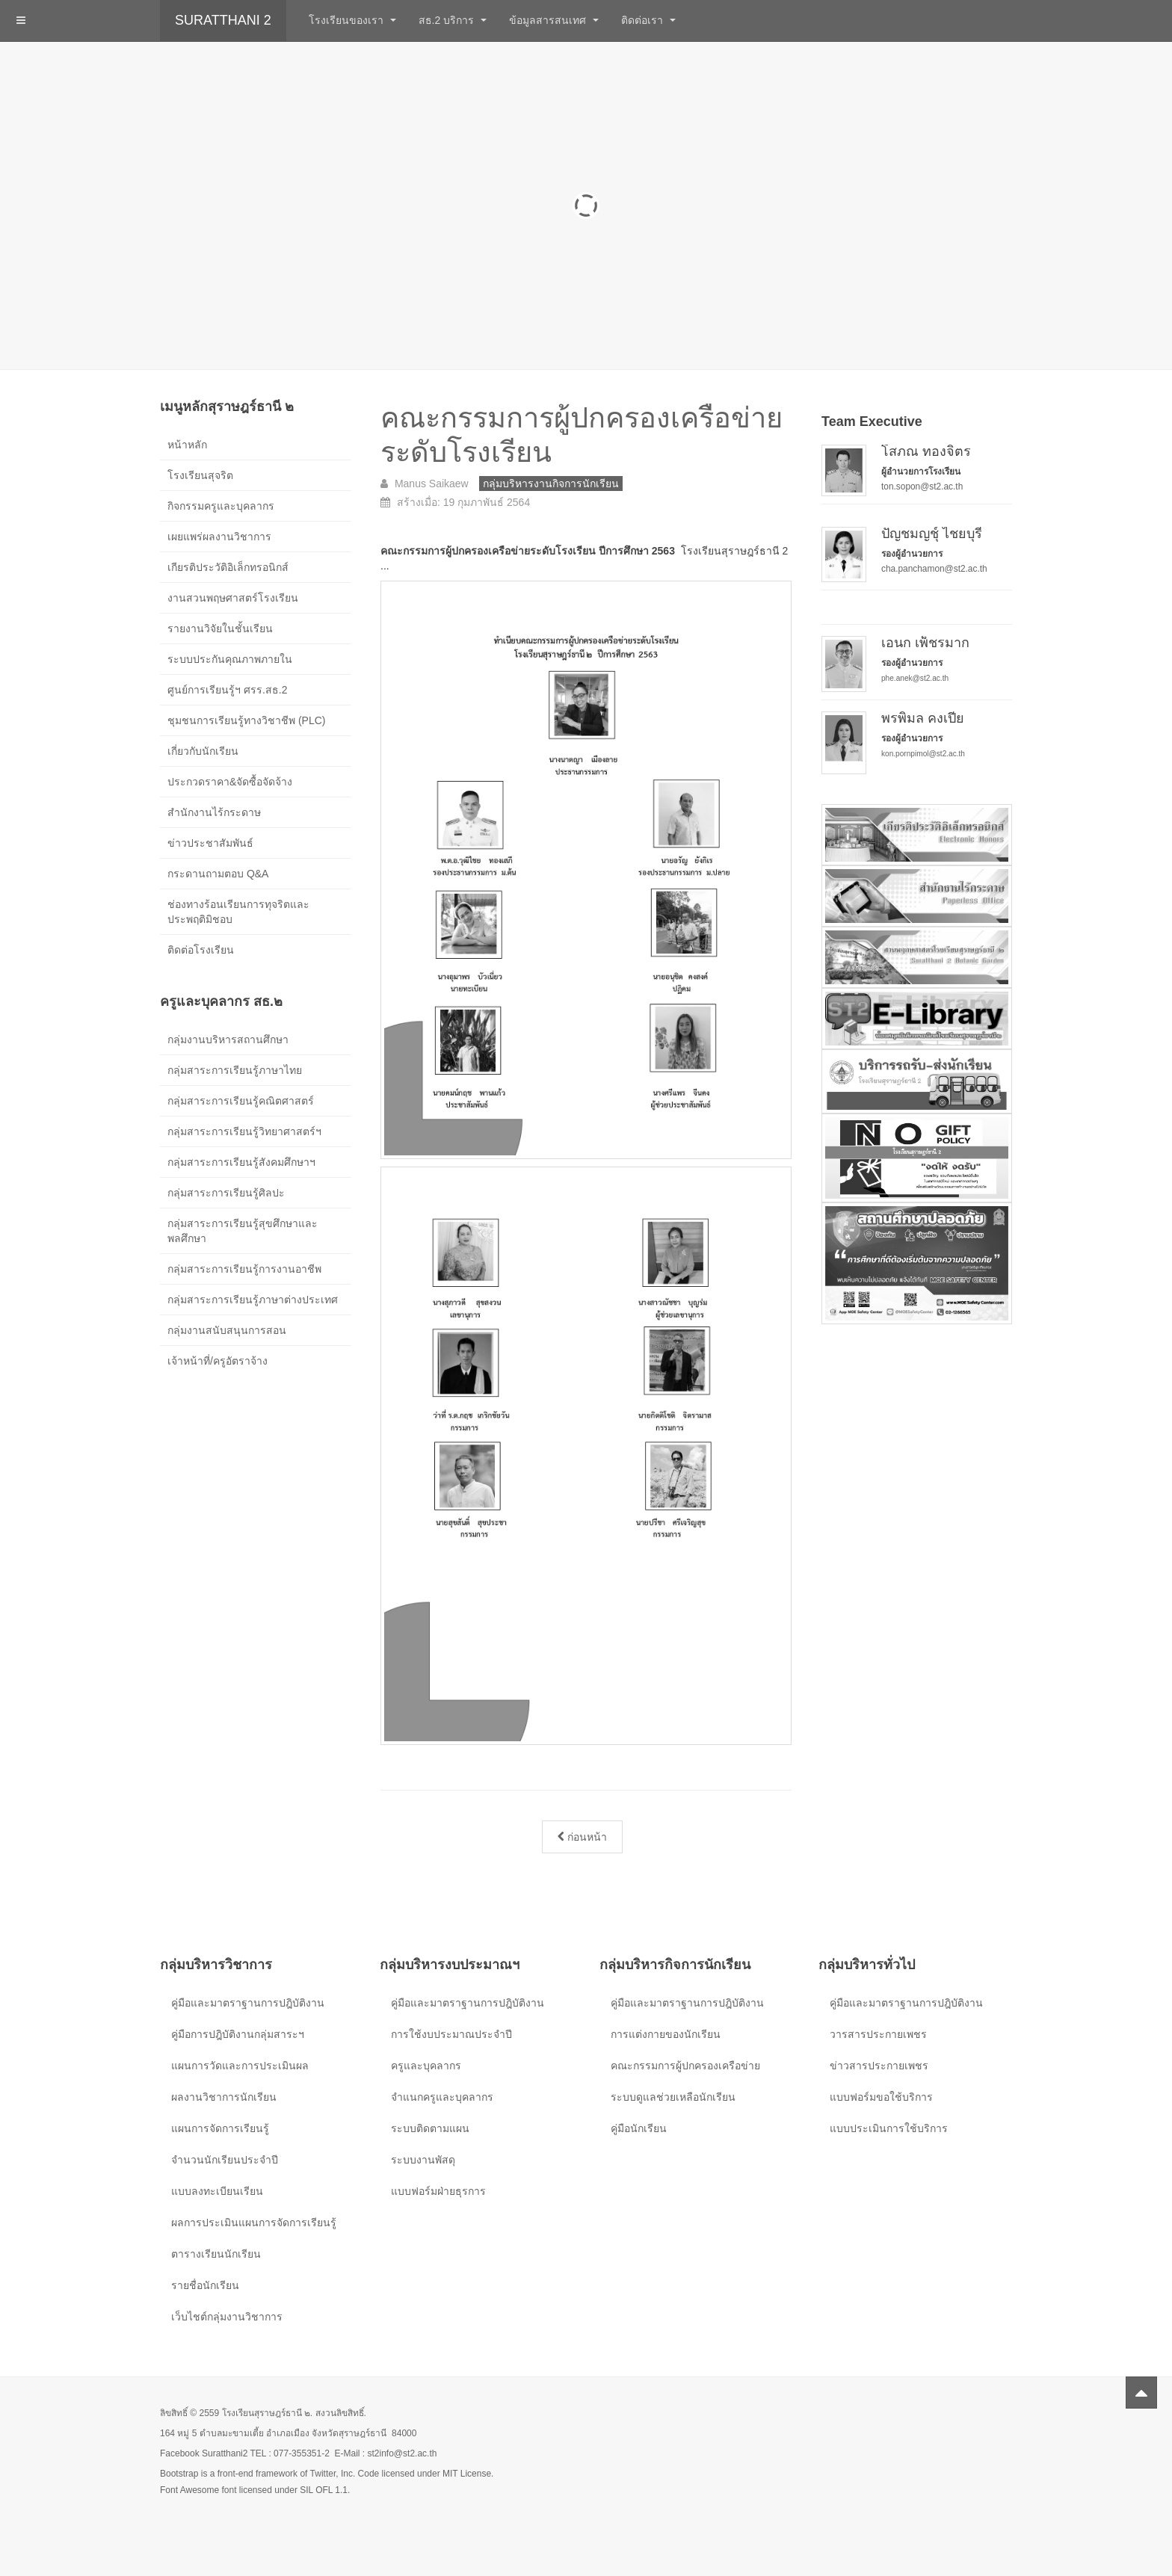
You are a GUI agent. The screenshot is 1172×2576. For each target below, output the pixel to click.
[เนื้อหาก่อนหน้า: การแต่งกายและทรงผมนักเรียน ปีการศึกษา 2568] (582, 1836)
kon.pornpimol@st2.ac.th (923, 754)
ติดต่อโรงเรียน (200, 950)
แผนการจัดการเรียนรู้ (220, 2128)
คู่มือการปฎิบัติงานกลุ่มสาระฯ (237, 2034)
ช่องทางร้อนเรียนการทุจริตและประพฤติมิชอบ (238, 911)
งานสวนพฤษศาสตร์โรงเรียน (232, 598)
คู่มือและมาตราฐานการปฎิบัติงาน (247, 2003)
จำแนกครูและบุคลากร (442, 2097)
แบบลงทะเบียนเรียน (217, 2191)
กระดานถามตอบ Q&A (217, 874)
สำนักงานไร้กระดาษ (214, 812)
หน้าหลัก (187, 445)
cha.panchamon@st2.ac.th (934, 568)
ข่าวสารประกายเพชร (879, 2066)
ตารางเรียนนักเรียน (216, 2254)
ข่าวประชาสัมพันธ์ (210, 843)
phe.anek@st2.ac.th (915, 678)
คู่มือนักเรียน (639, 2128)
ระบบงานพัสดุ (423, 2160)
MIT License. (467, 2473)
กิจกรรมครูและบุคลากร (220, 506)
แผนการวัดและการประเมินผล (240, 2066)
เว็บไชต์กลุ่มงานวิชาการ (227, 2317)
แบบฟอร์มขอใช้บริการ (881, 2097)
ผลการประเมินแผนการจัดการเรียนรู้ (253, 2222)
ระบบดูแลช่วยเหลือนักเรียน (673, 2097)
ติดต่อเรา (648, 20)
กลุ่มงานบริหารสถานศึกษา (228, 1039)
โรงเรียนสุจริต (200, 475)
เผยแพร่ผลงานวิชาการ (219, 537)
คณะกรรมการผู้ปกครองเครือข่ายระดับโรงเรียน (576, 434)
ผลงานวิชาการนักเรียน (224, 2097)
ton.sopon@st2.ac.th (922, 486)
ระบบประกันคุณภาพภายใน (229, 659)
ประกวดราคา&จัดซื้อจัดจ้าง (229, 782)
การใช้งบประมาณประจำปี (451, 2034)
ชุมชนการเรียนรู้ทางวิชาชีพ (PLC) (246, 720)
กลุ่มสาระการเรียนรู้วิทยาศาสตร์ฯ (244, 1131)
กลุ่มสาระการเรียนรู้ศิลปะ (226, 1193)
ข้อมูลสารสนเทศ (554, 20)
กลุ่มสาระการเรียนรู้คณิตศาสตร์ (240, 1101)
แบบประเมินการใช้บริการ (889, 2128)
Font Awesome (189, 2490)
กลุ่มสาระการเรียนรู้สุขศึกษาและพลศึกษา (242, 1230)
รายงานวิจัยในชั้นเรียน (220, 628)
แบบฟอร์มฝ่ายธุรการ (438, 2191)
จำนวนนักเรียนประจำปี (224, 2160)
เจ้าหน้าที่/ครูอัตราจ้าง (217, 1361)
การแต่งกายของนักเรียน (666, 2034)
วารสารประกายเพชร (878, 2034)
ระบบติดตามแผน (430, 2128)
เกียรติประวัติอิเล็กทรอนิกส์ (228, 567)
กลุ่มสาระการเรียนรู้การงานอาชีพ (244, 1269)
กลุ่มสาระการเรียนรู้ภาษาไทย (234, 1070)
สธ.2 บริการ (453, 20)
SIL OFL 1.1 (324, 2490)
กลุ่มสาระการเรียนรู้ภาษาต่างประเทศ (252, 1300)
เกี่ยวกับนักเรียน (202, 751)
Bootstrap (179, 2473)
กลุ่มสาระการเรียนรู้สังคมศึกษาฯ (241, 1162)
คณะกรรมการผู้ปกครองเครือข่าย (685, 2066)
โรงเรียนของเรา (352, 20)
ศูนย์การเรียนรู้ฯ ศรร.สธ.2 (227, 690)
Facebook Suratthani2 (203, 2453)
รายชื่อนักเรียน (205, 2285)
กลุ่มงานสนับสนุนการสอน (226, 1330)
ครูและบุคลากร (426, 2066)
